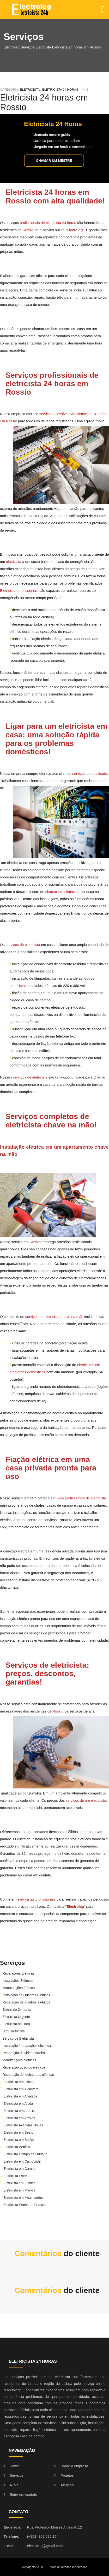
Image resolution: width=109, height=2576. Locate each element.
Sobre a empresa (74, 2466)
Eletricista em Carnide (19, 2169)
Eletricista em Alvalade (20, 2096)
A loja (14, 2485)
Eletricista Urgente (16, 2017)
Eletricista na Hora (16, 2024)
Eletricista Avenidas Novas (23, 2125)
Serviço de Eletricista (18, 2038)
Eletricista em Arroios (19, 2118)
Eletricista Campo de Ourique (25, 2154)
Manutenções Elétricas (19, 1988)
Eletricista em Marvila (19, 2190)
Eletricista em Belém (18, 2140)
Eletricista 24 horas (60, 89)
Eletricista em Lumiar (19, 2183)
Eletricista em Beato (18, 2132)
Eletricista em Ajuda (18, 2103)
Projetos (67, 2475)
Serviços (17, 2475)
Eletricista (30, 89)
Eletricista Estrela (16, 2176)
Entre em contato (23, 2494)
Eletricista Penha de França (24, 2205)
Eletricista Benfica (16, 2147)
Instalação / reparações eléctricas (27, 2046)
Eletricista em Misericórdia (22, 2197)
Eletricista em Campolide (22, 2161)
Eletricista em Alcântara (20, 2089)
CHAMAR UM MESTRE (54, 160)
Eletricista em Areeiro (19, 2111)
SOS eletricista (13, 2031)
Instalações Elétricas (17, 1981)
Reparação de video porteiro (23, 2053)
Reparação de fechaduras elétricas (28, 2075)
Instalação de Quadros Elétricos (26, 1995)
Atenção (67, 2485)
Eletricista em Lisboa (18, 2082)
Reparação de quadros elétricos (26, 2002)
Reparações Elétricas (18, 1973)
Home (14, 2466)
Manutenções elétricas (19, 2060)
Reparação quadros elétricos (23, 2067)
